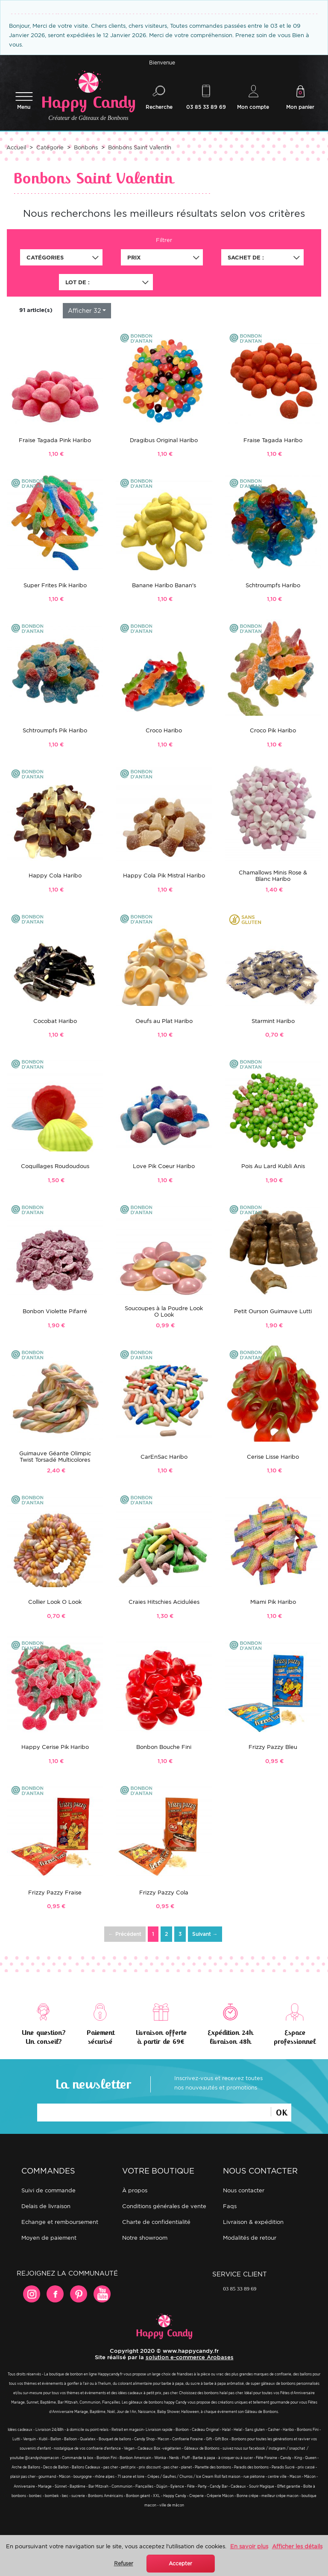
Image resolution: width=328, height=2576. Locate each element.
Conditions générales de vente (164, 2207)
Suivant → (205, 1935)
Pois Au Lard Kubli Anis (273, 1168)
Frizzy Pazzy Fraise (55, 1894)
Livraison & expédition (253, 2223)
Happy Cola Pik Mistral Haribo (164, 877)
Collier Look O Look (55, 1603)
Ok (281, 2113)
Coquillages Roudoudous (55, 1168)
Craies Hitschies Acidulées (164, 1603)
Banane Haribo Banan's (164, 586)
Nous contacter (243, 2191)
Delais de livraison (45, 2207)
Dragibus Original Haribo (164, 441)
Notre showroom (144, 2239)
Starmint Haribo (273, 1022)
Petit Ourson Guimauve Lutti (273, 1313)
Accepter (180, 2563)
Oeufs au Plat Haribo (164, 1022)
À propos (134, 2191)
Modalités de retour (249, 2239)
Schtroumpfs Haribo (273, 586)
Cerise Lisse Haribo (273, 1458)
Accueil (16, 149)
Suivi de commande (48, 2191)
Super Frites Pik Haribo (55, 586)
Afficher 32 (84, 311)
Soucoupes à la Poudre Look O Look (164, 1312)
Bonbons (86, 149)
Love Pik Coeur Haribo (164, 1168)
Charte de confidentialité (156, 2223)
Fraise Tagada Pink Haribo (55, 441)
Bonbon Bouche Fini (163, 1749)
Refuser (123, 2563)
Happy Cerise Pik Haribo (55, 1749)
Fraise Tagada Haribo (272, 441)
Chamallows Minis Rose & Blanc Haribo (273, 877)
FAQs (230, 2207)
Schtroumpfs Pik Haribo (55, 732)
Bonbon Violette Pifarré (55, 1313)
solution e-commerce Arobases (190, 2358)
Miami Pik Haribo (273, 1603)
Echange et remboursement (59, 2223)
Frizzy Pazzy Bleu (273, 1749)
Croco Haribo (164, 732)
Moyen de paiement (48, 2239)
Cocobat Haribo (55, 1022)
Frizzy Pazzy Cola (163, 1894)
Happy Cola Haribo (55, 877)
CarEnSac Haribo (164, 1458)
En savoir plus (249, 2546)
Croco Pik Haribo (273, 732)
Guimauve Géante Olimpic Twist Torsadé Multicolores (55, 1458)
